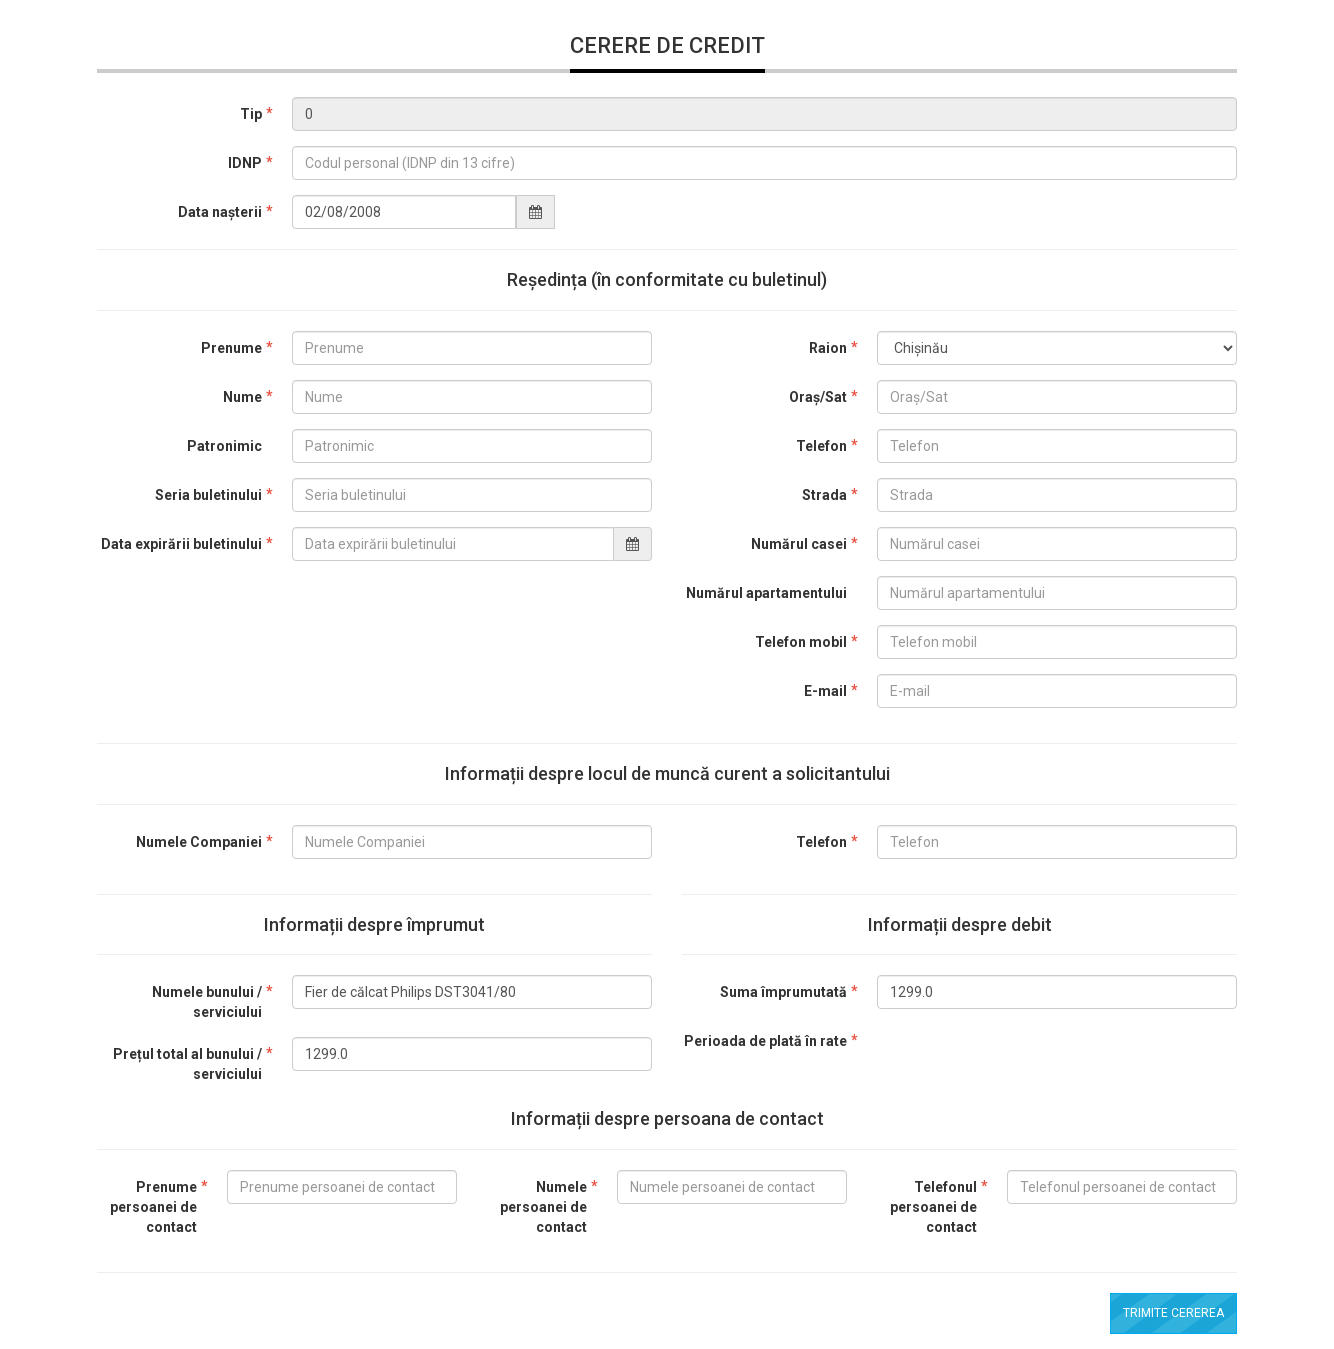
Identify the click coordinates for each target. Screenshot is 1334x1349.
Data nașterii (220, 212)
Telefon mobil (801, 642)
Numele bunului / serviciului (207, 1002)
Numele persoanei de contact (543, 1207)
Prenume (231, 348)
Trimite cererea (1173, 1313)
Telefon (821, 446)
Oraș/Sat (818, 397)
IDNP (245, 163)
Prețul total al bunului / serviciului (187, 1064)
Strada (824, 495)
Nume (242, 397)
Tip (251, 114)
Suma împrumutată (783, 992)
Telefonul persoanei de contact (933, 1207)
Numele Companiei (199, 842)
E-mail (825, 691)
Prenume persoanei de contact (153, 1207)
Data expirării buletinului (181, 544)
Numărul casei (799, 544)
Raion (828, 348)
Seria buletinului (208, 495)
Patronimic (224, 446)
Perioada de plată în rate (765, 1041)
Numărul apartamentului (766, 593)
